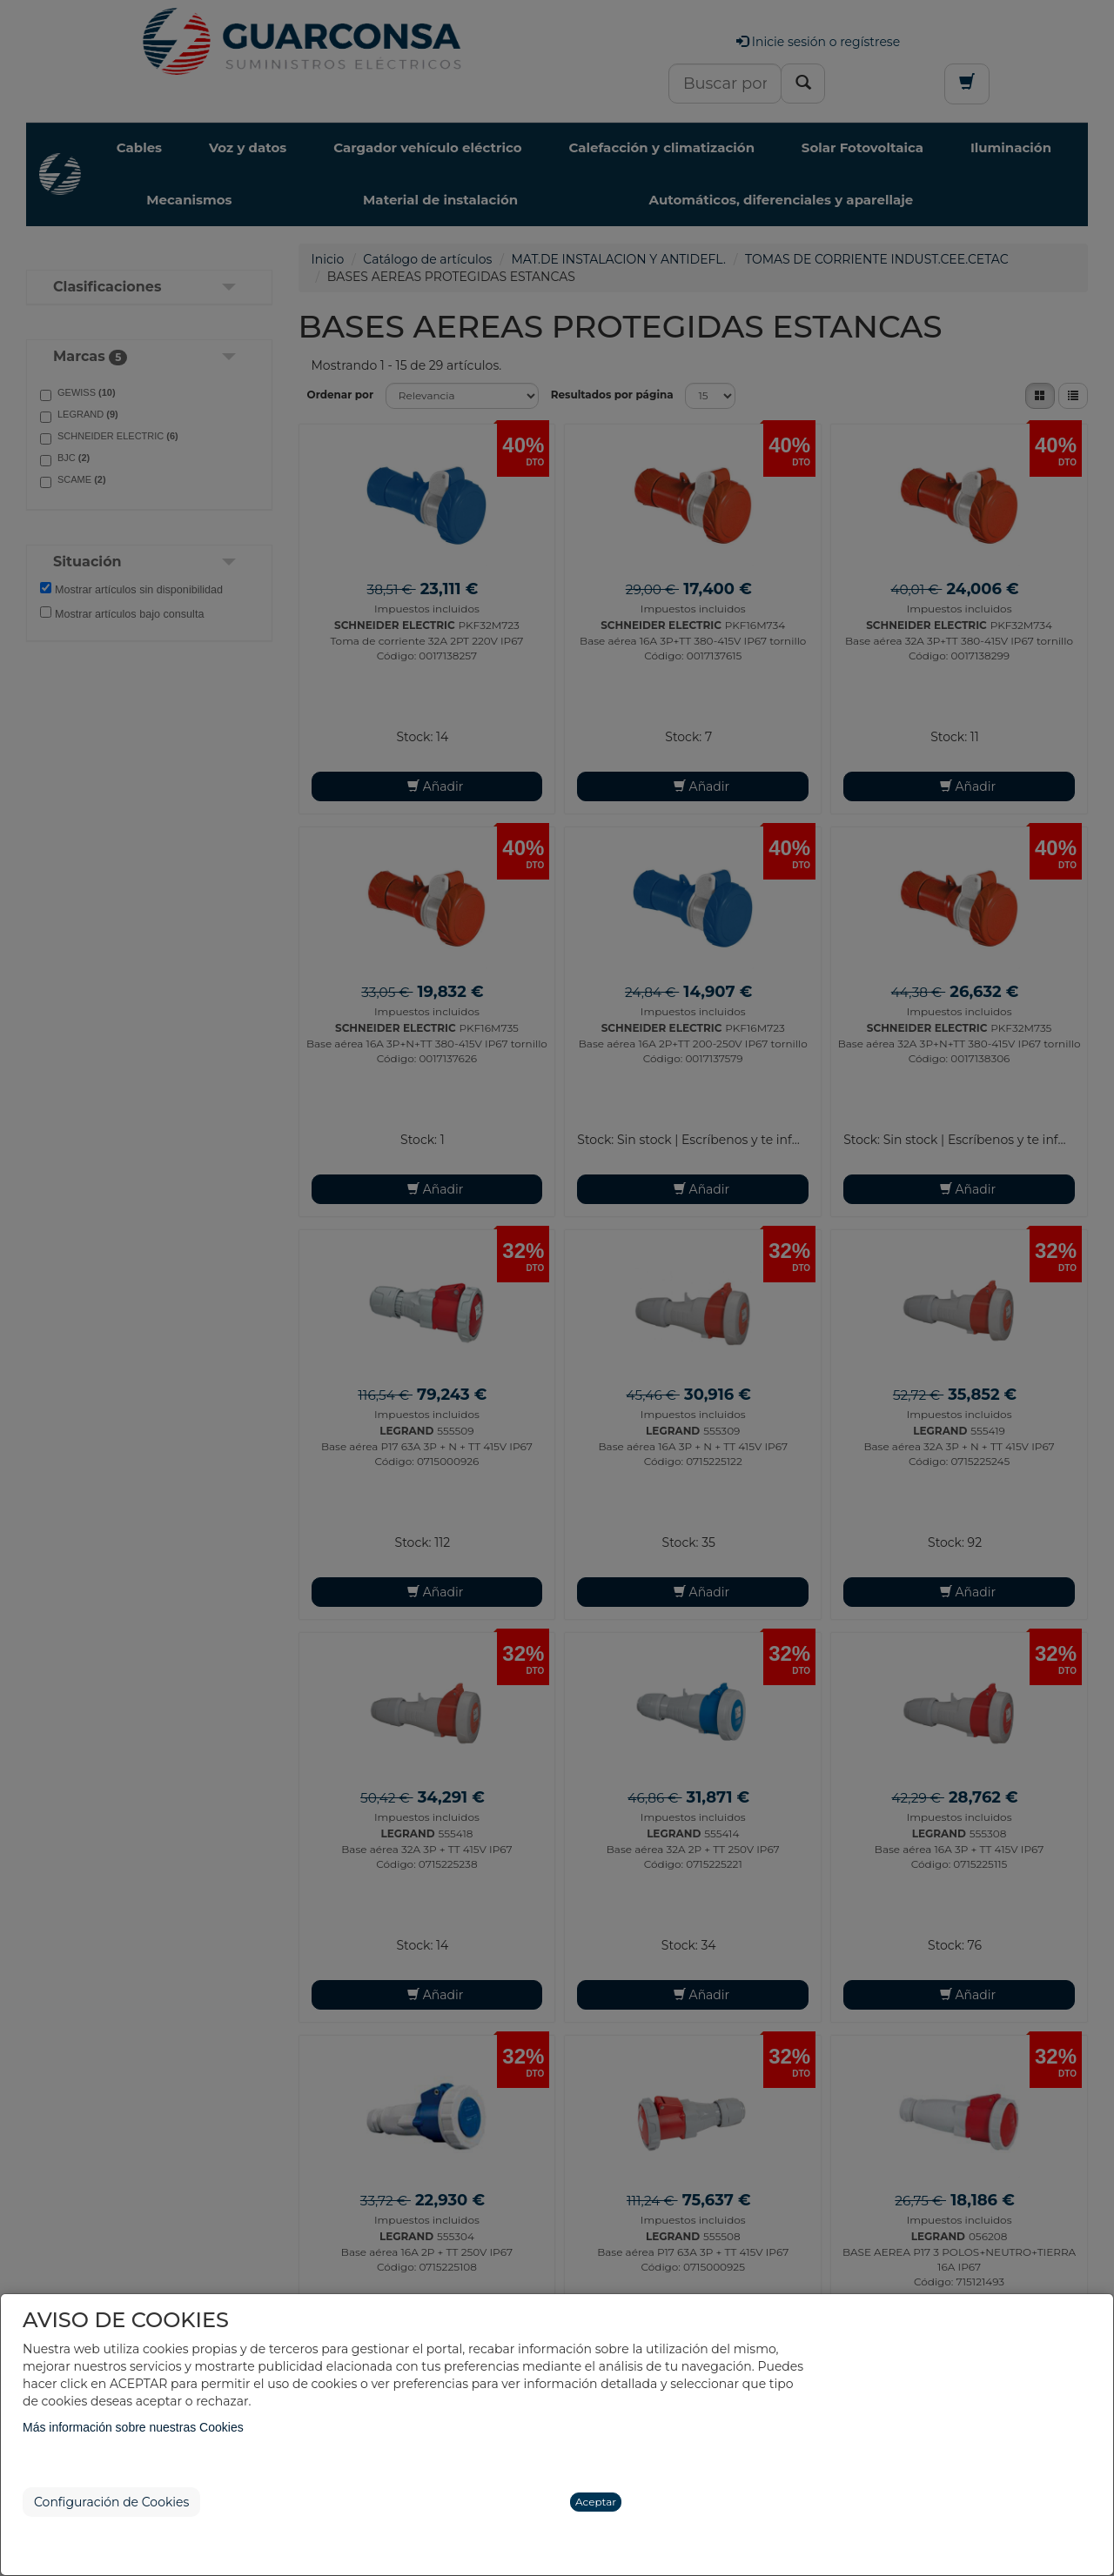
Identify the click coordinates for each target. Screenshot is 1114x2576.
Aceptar (595, 2501)
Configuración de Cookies (111, 2502)
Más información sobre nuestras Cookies (133, 2427)
